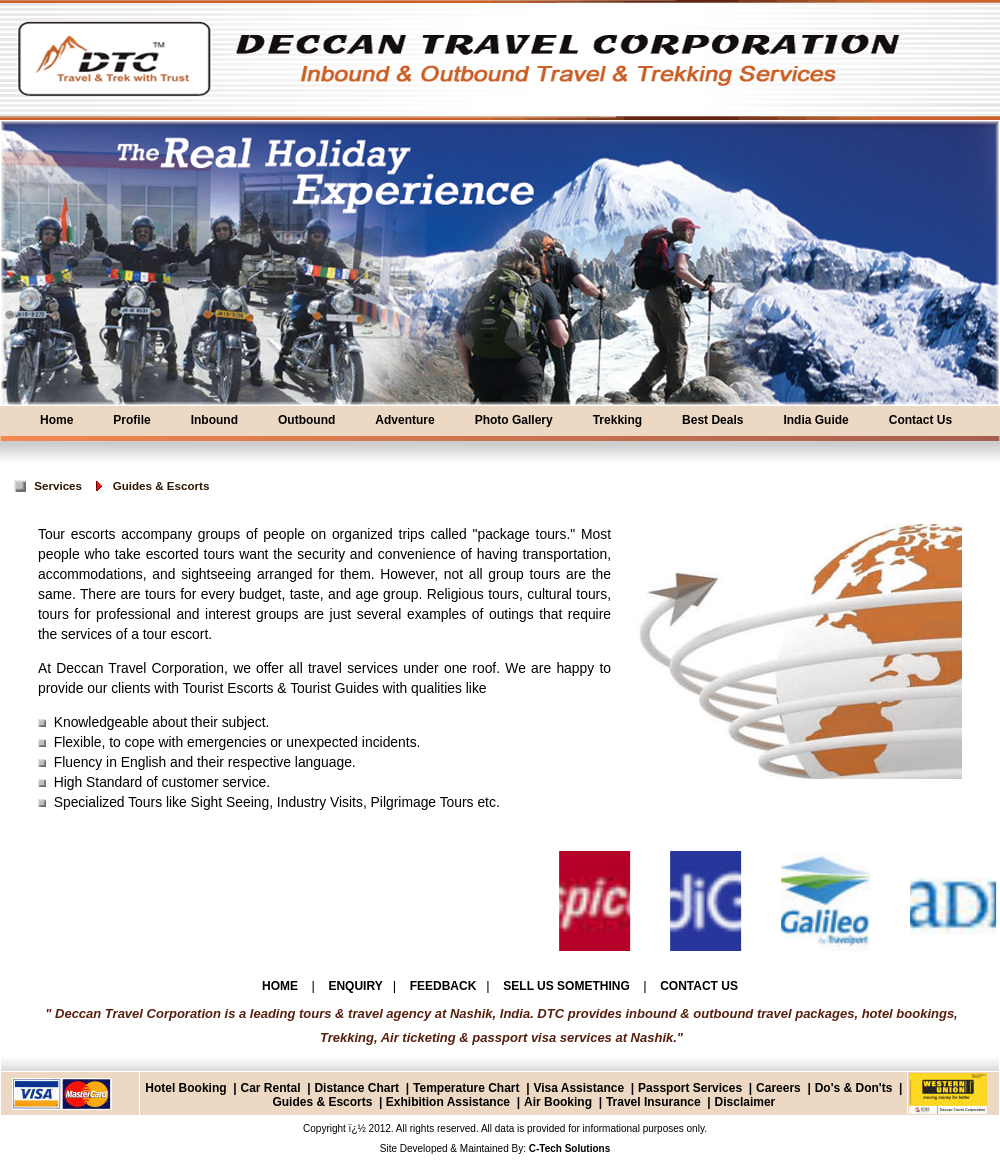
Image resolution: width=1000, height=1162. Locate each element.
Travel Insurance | (658, 1102)
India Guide (815, 420)
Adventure (404, 420)
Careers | (783, 1088)
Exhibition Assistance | (451, 1102)
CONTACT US (699, 986)
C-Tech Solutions (568, 1148)
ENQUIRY (355, 986)
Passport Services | (695, 1088)
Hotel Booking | (190, 1088)
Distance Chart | (361, 1088)
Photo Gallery (514, 420)
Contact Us (920, 420)
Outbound (306, 420)
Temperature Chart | (471, 1088)
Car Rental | (275, 1088)
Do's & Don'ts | (859, 1088)
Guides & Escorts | (327, 1102)
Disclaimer (745, 1102)
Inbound (214, 420)
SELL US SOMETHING (568, 986)
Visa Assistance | (583, 1088)
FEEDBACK (443, 986)
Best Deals (712, 420)
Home (56, 420)
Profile (131, 420)
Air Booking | (563, 1102)
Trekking (617, 420)
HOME (281, 986)
